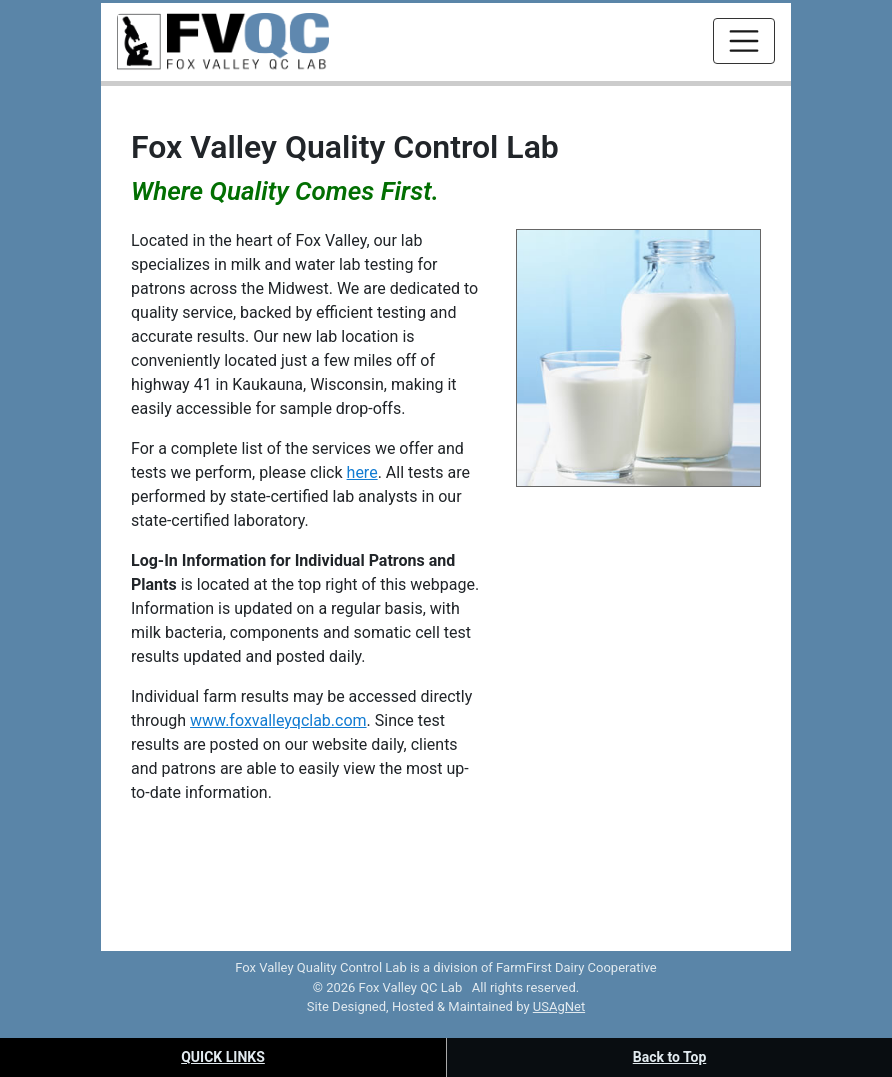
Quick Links (223, 1057)
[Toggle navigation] (744, 41)
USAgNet (559, 1006)
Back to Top (670, 1057)
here (362, 472)
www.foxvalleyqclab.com (278, 720)
